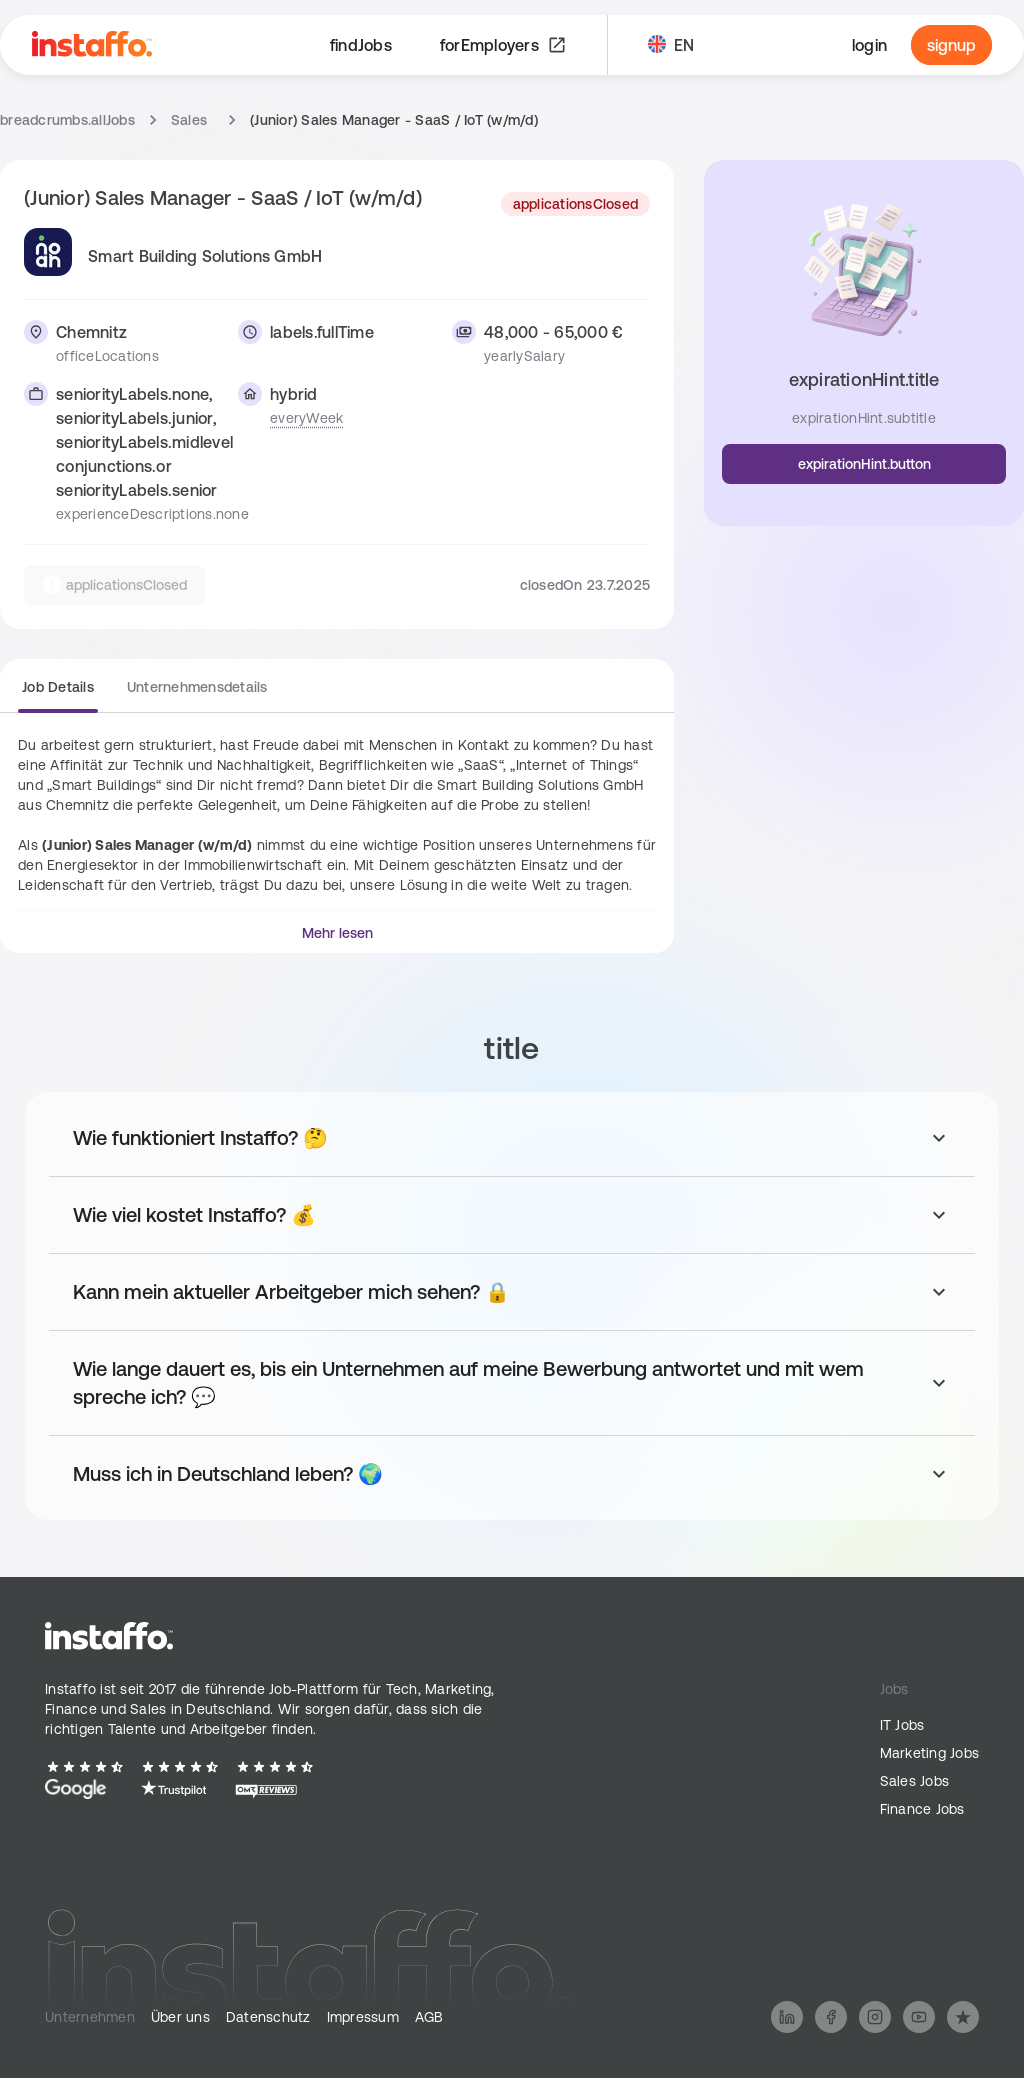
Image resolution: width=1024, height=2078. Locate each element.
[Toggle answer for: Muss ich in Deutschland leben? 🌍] (512, 1474)
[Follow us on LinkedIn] (787, 2017)
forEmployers (503, 45)
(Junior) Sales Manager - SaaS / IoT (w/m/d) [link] (394, 120)
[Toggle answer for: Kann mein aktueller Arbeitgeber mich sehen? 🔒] (512, 1292)
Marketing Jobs (930, 1753)
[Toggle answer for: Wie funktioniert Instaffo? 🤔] (512, 1138)
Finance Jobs (922, 1809)
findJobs (361, 45)
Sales (189, 120)
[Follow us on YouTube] (919, 2017)
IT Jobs (902, 1725)
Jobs (894, 1689)
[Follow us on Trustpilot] (963, 2017)
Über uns (180, 2017)
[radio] (58, 693)
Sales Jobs (915, 1781)
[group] (145, 695)
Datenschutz (268, 2017)
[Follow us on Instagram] (875, 2017)
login (869, 45)
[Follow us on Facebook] (831, 2017)
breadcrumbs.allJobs (67, 120)
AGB (429, 2017)
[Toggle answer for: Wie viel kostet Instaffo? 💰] (512, 1215)
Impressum (363, 2017)
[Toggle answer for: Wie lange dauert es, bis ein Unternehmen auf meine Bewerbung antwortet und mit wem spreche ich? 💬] (512, 1383)
